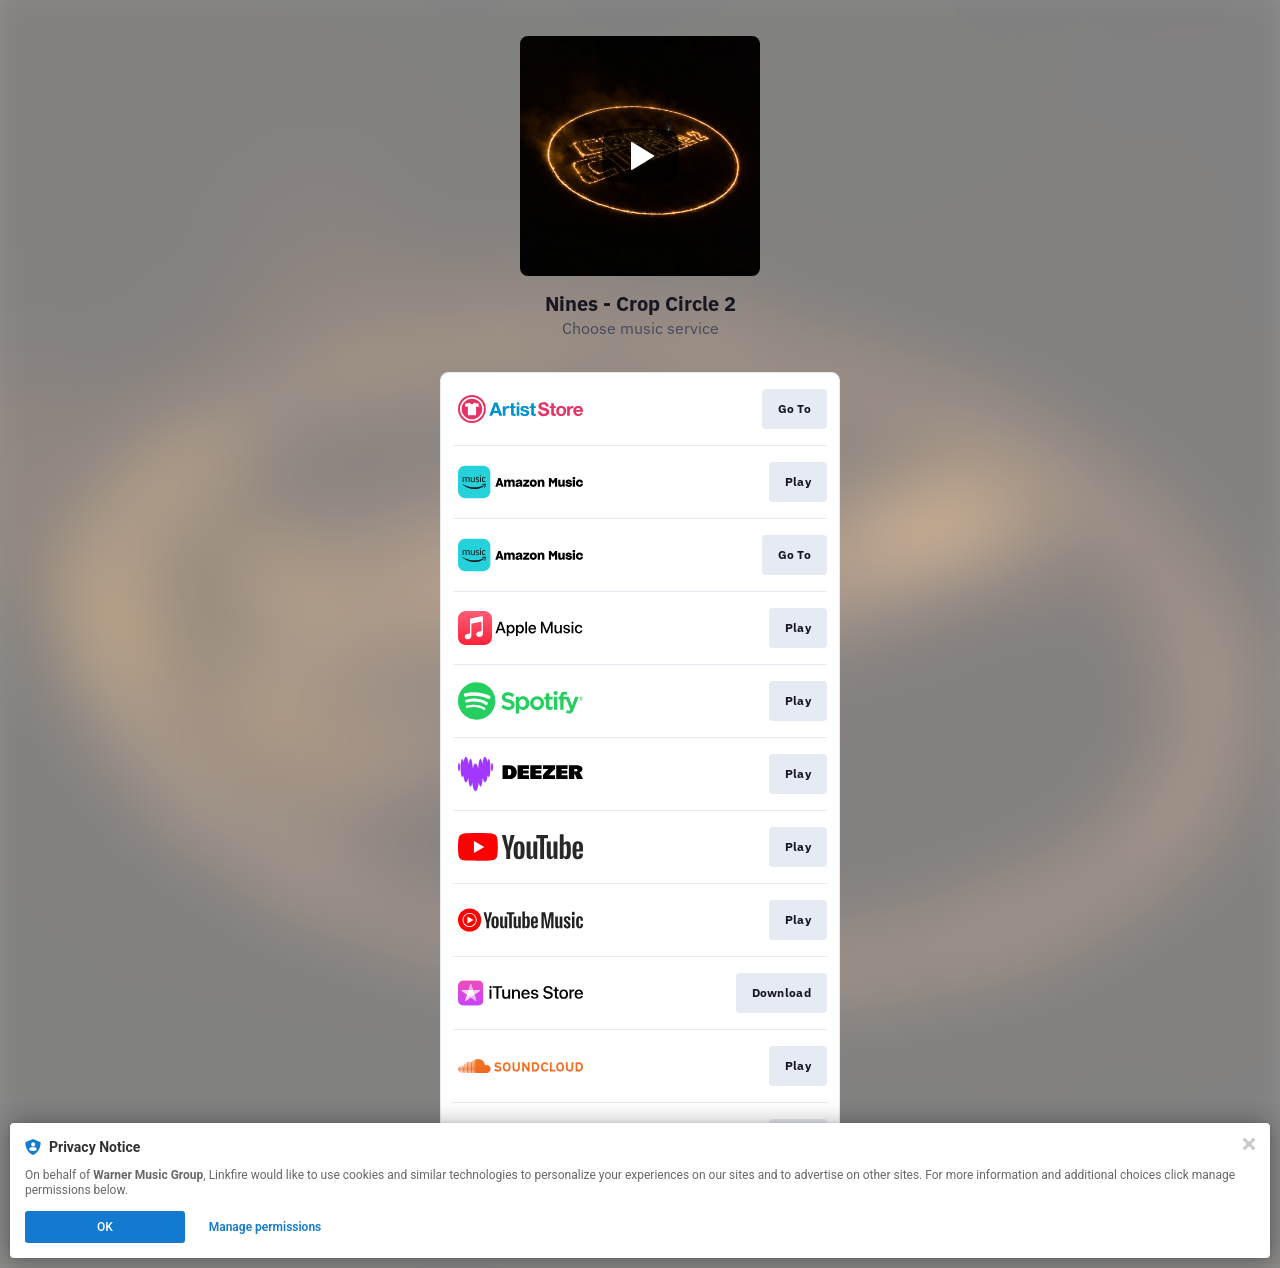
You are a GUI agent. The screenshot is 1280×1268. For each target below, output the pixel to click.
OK (105, 1227)
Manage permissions (265, 1227)
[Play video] (640, 156)
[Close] (1249, 1144)
